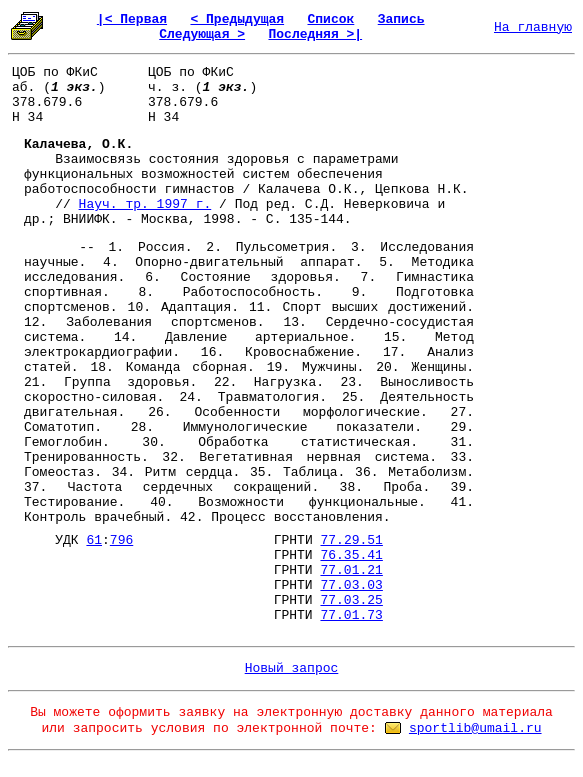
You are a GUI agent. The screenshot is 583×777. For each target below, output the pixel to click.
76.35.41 (351, 555)
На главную (533, 27)
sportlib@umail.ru (475, 728)
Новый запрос (292, 668)
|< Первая (132, 19)
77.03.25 (351, 600)
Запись (401, 19)
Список (331, 19)
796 (121, 540)
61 (94, 540)
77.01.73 (351, 615)
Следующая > (202, 34)
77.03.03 (351, 585)
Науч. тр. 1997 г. (145, 204)
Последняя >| (315, 34)
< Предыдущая (237, 19)
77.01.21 (351, 570)
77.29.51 (351, 540)
